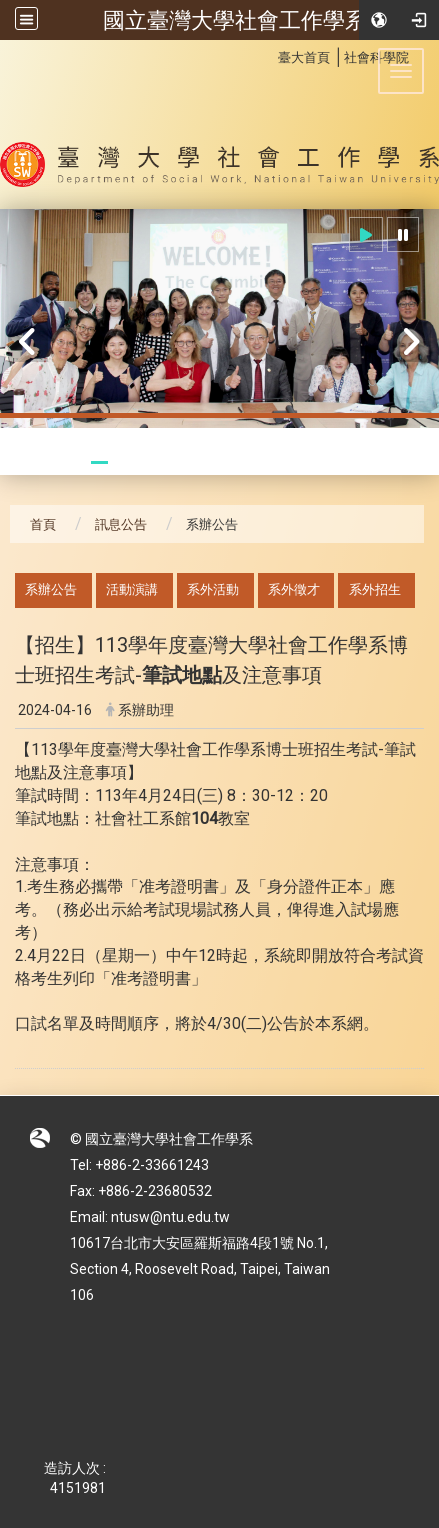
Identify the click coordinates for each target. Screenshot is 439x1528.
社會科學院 (376, 57)
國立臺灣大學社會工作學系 (235, 20)
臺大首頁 (304, 57)
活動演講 (132, 589)
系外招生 (375, 589)
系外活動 (213, 589)
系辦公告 (51, 589)
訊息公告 (121, 524)
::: (267, 54)
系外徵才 (294, 589)
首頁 (43, 524)
